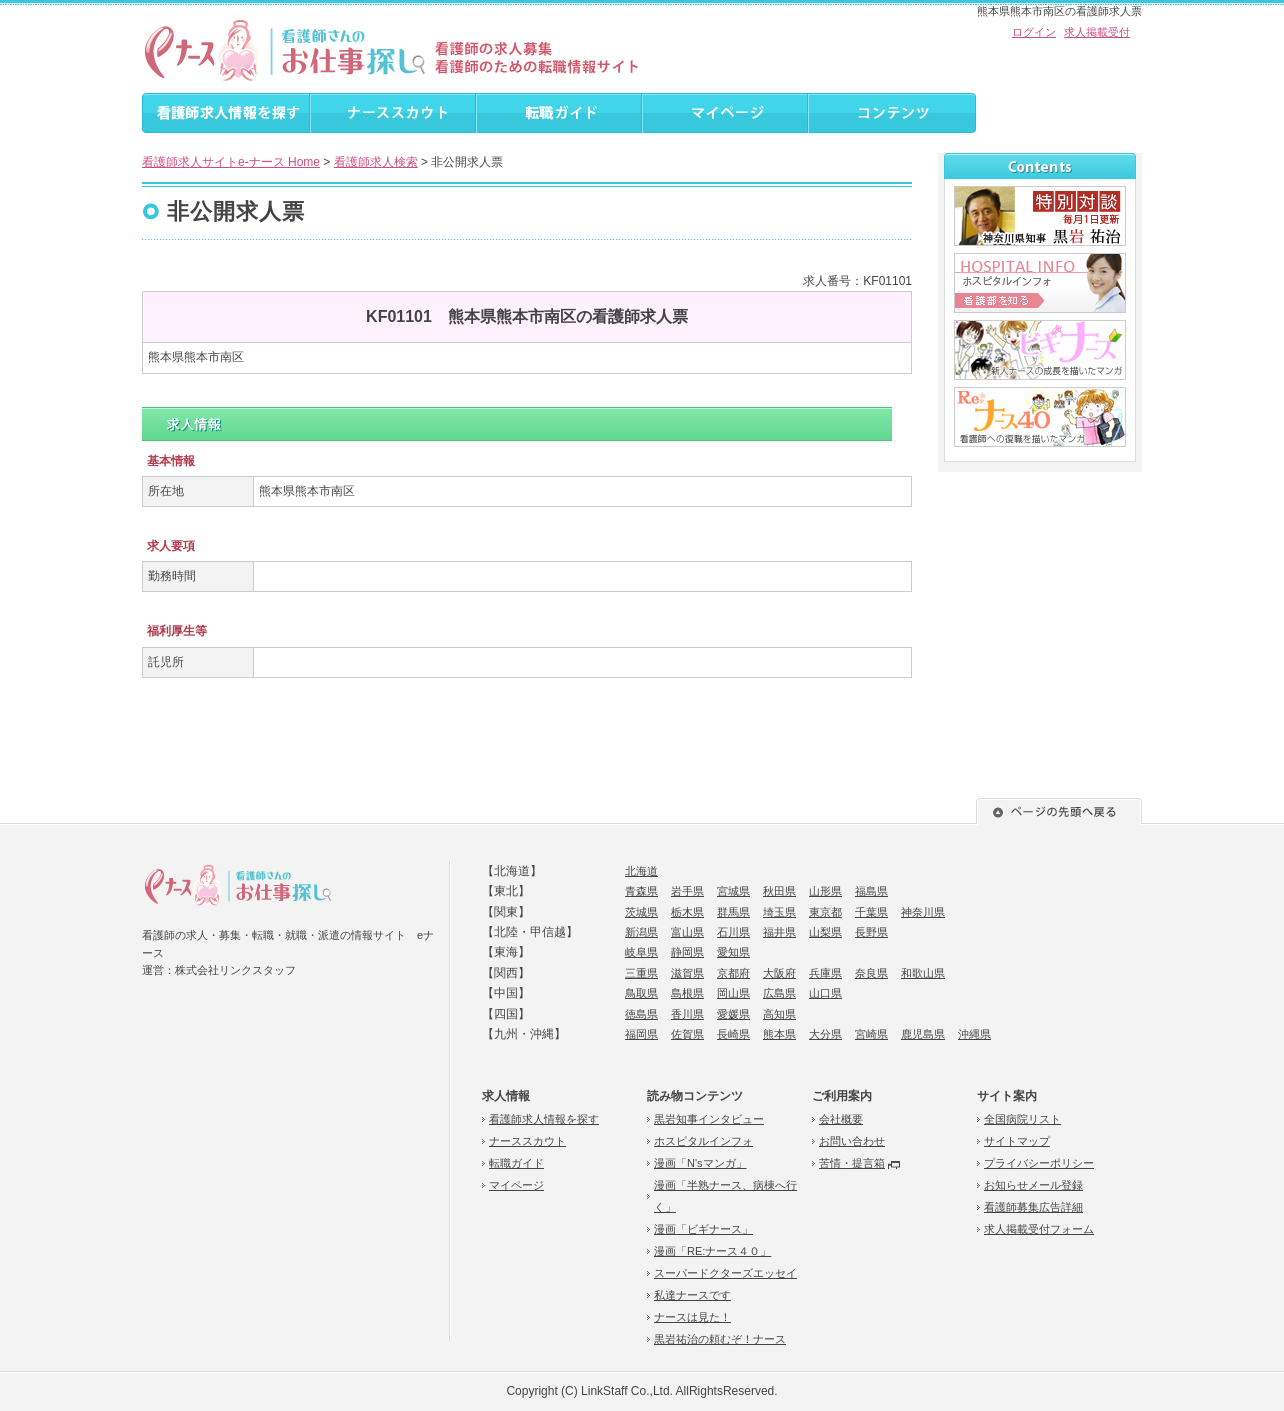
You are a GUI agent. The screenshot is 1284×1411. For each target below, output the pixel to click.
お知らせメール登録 (1033, 1185)
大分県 (825, 1034)
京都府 (733, 973)
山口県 (825, 993)
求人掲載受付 (1097, 32)
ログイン (1034, 32)
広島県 (779, 993)
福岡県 (641, 1034)
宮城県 (733, 891)
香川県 (687, 1014)
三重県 (641, 973)
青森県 (641, 891)
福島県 (871, 891)
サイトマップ (1017, 1141)
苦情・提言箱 (852, 1163)
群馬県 (733, 912)
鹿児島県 (923, 1034)
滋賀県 (687, 973)
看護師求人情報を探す (544, 1119)
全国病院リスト (1022, 1119)
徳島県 (641, 1014)
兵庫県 (825, 973)
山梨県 (825, 932)
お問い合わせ (852, 1141)
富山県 (687, 932)
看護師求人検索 (376, 162)
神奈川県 (923, 912)
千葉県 (871, 912)
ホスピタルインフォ (703, 1141)
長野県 (871, 932)
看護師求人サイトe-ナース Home (231, 162)
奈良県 (871, 973)
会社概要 (841, 1119)
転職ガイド (516, 1163)
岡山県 (733, 993)
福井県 (779, 932)
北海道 (641, 871)
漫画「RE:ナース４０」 (712, 1251)
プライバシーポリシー (1039, 1163)
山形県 (825, 891)
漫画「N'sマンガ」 (700, 1163)
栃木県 (687, 912)
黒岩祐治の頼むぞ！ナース (720, 1339)
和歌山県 (923, 973)
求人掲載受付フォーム (1039, 1229)
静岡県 (687, 952)
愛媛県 (733, 1014)
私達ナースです (692, 1295)
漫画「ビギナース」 (703, 1229)
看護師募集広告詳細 (1033, 1207)
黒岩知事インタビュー (709, 1119)
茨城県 (641, 912)
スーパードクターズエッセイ (725, 1273)
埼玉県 (779, 912)
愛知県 (733, 952)
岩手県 (687, 891)
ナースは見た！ (692, 1317)
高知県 (779, 1014)
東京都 (825, 912)
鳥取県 (641, 993)
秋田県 (779, 891)
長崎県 (733, 1034)
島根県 (687, 993)
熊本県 (779, 1034)
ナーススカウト (527, 1141)
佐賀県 (687, 1034)
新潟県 (641, 932)
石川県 (733, 932)
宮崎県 (871, 1034)
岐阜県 (641, 952)
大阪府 (779, 973)
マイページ (516, 1185)
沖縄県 (974, 1034)
